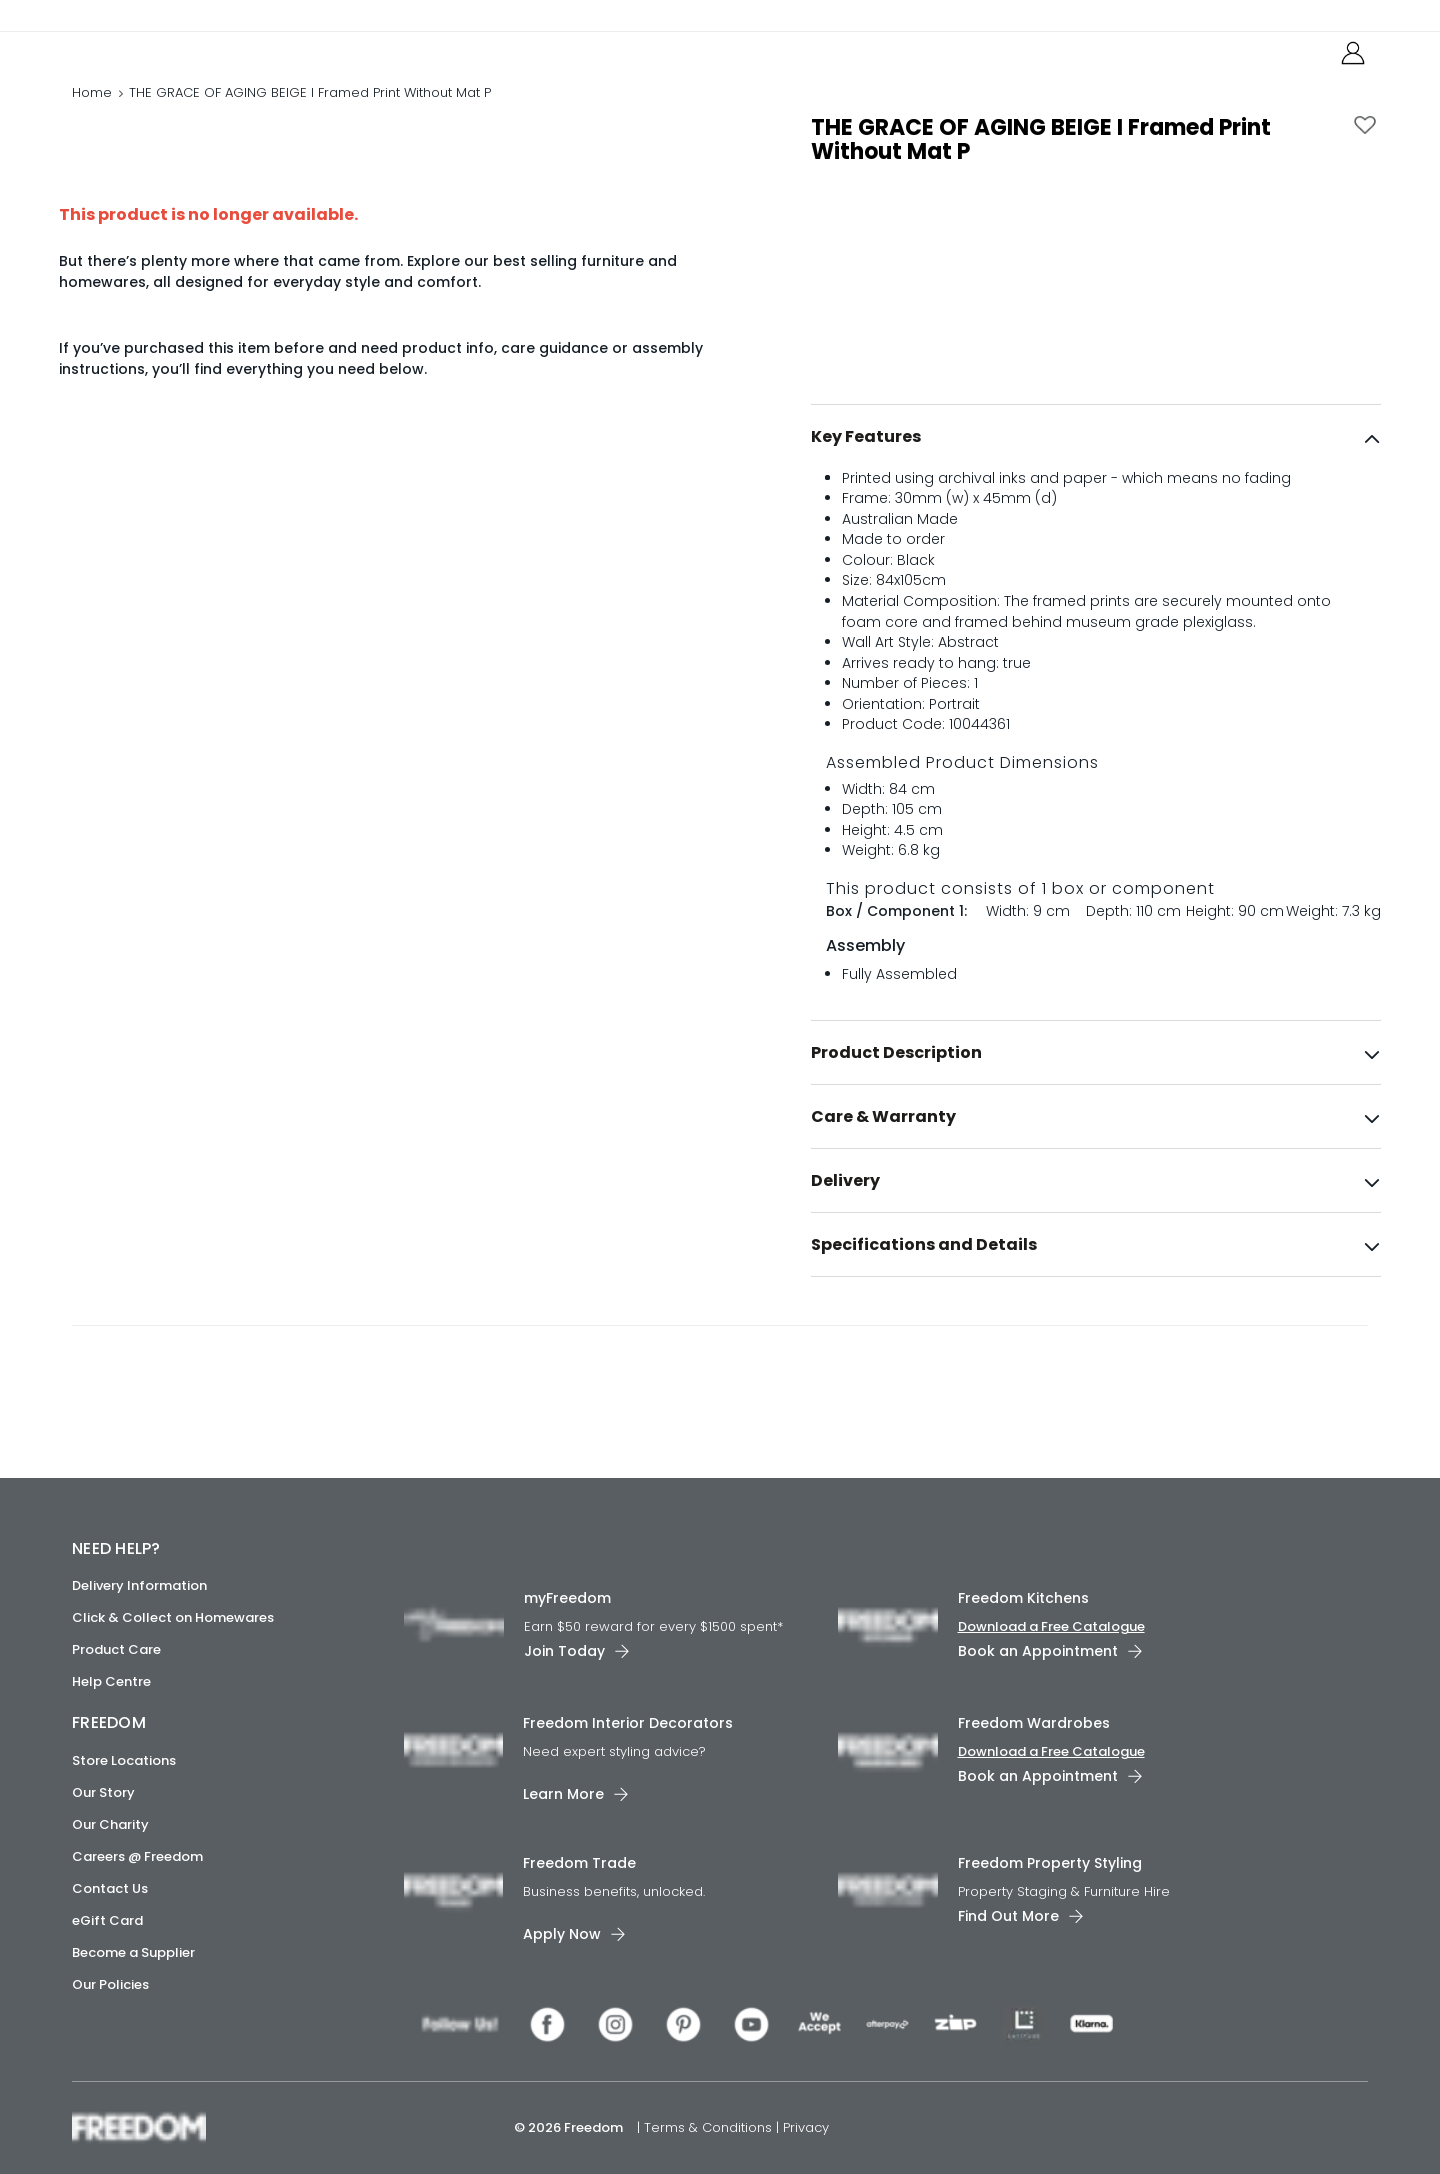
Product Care (116, 1649)
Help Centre (111, 1681)
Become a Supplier (133, 1952)
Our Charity (110, 1824)
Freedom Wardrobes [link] (1034, 1723)
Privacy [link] (806, 2127)
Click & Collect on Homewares (173, 1617)
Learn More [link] (563, 1794)
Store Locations (124, 1760)
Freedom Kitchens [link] (1023, 1598)
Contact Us (110, 1888)
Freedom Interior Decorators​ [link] (628, 1723)
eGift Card (107, 1920)
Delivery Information (139, 1585)
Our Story (103, 1792)
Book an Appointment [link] (1038, 1651)
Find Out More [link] (1008, 1916)
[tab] (1096, 479)
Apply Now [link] (562, 1934)
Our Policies (110, 1984)
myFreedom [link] (567, 1598)
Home (92, 114)
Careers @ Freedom (137, 1856)
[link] (161, 58)
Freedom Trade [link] (579, 1863)
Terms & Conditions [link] (710, 2127)
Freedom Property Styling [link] (1050, 1863)
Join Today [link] (564, 1651)
